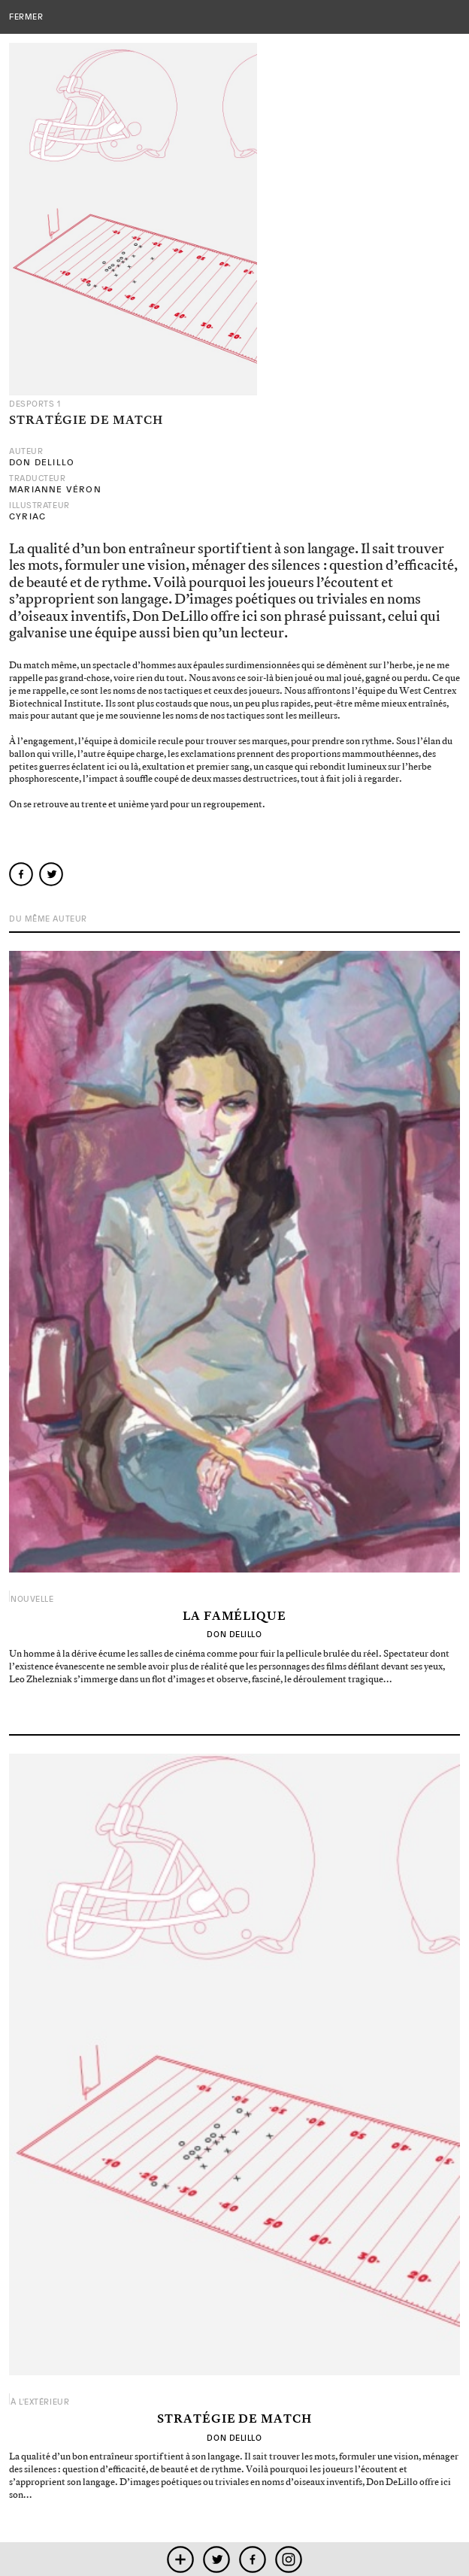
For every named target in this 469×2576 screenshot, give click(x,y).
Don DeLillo (41, 462)
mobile (181, 2559)
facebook (253, 2559)
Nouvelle (32, 1599)
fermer (26, 16)
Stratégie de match (234, 2419)
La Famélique (234, 1616)
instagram (289, 2559)
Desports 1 (35, 404)
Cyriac (27, 516)
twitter (217, 2559)
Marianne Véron (55, 489)
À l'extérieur (40, 2402)
